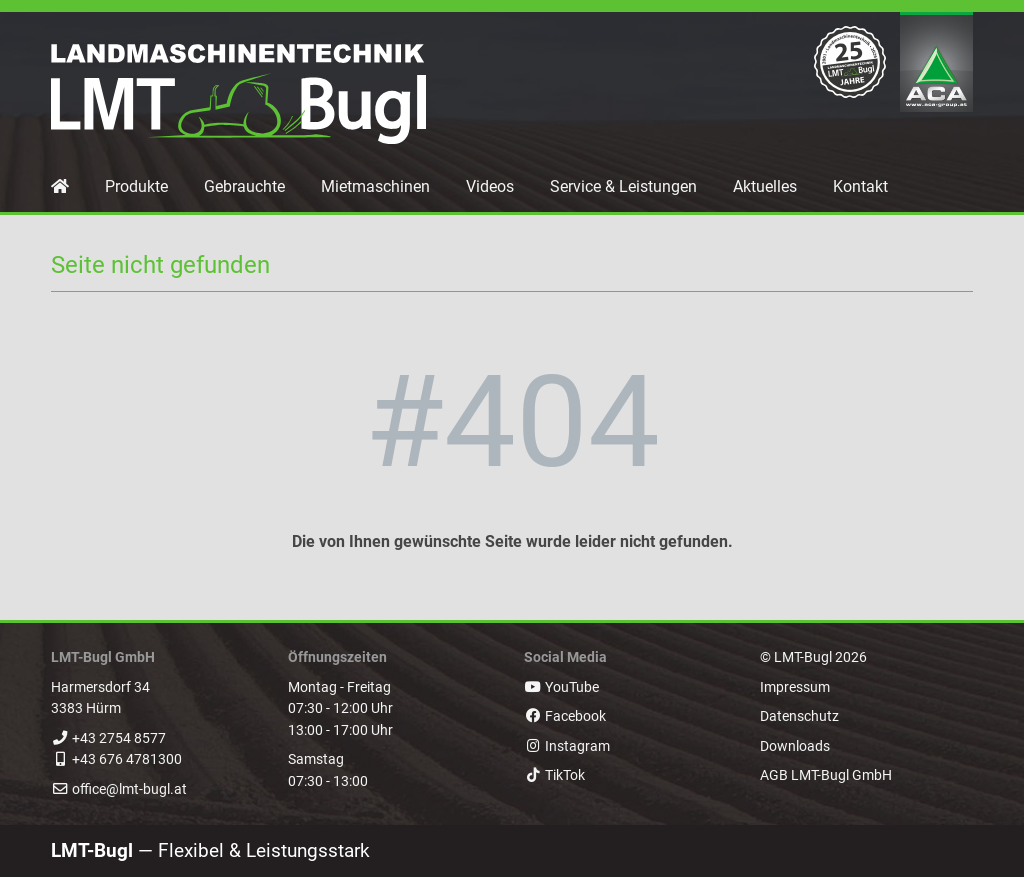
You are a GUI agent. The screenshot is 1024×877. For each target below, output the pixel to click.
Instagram (567, 746)
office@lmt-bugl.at (129, 789)
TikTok (554, 775)
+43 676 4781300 (127, 759)
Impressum (795, 687)
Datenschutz (799, 716)
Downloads (795, 746)
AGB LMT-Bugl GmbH (826, 775)
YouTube (561, 687)
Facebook (565, 716)
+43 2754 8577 (119, 738)
